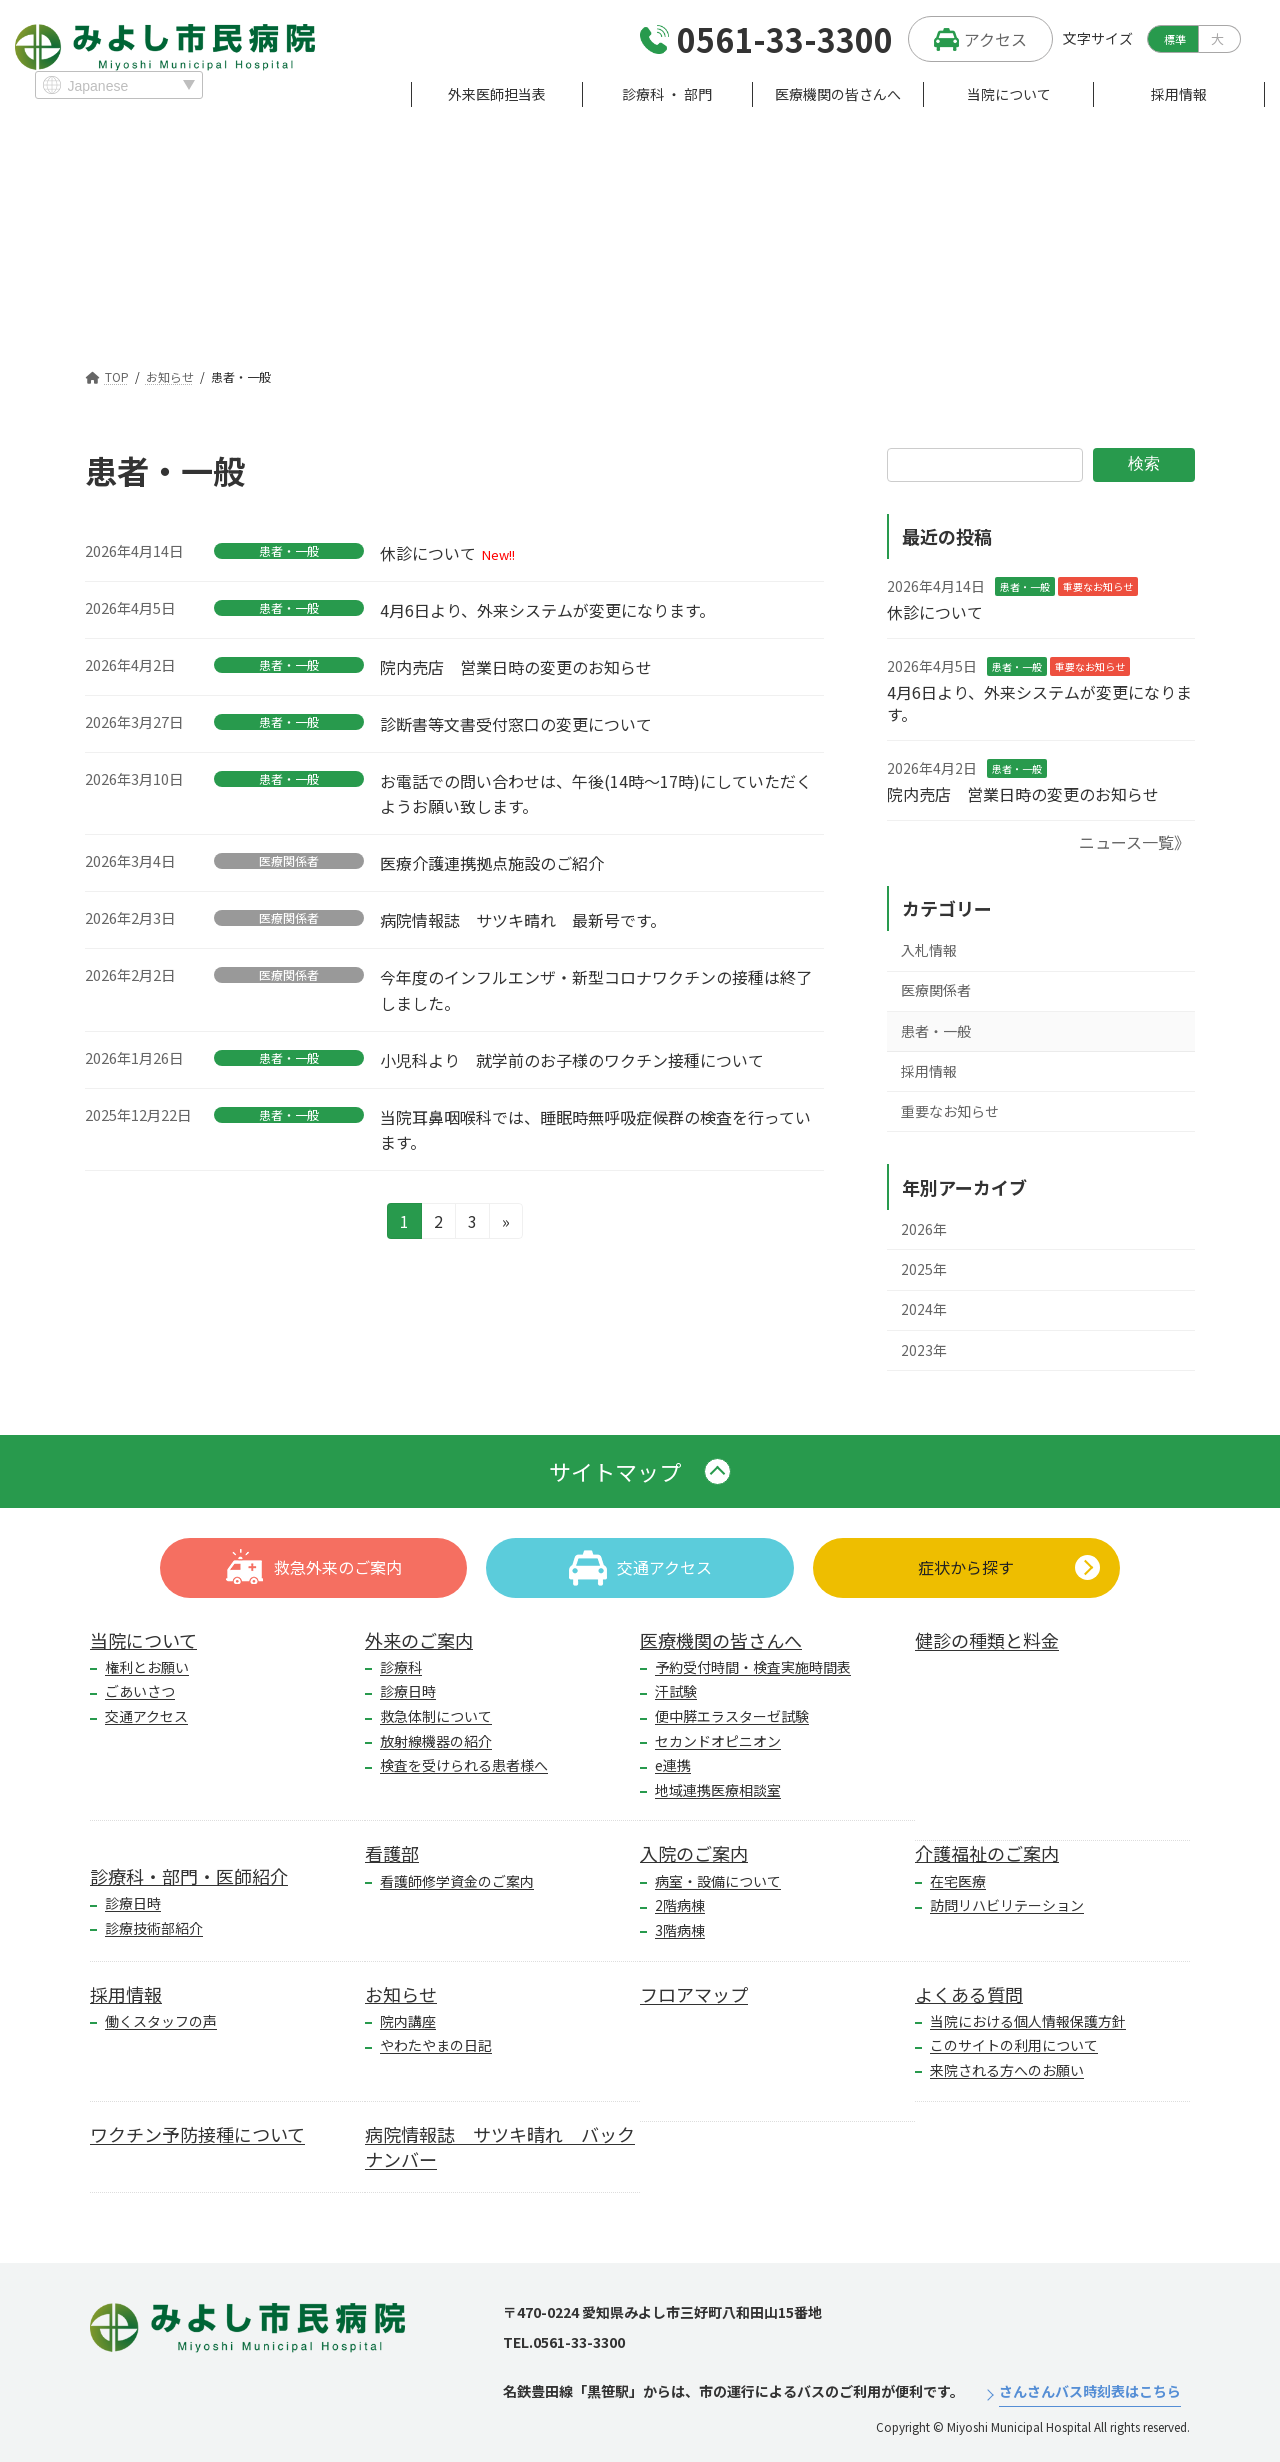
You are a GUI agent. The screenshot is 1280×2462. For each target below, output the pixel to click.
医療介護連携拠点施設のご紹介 (492, 863)
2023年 (924, 1349)
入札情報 (929, 950)
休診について (428, 553)
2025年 (924, 1269)
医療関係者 (289, 861)
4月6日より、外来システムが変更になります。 (547, 610)
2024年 (924, 1309)
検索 (1144, 463)
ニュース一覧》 (1134, 842)
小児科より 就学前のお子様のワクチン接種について (572, 1060)
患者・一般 (289, 551)
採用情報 (929, 1071)
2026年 (924, 1229)
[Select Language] (119, 85)
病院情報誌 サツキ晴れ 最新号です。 (523, 920)
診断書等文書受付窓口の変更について (516, 724)
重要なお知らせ (1098, 586)
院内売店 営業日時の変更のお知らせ (516, 667)
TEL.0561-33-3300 (564, 2342)
